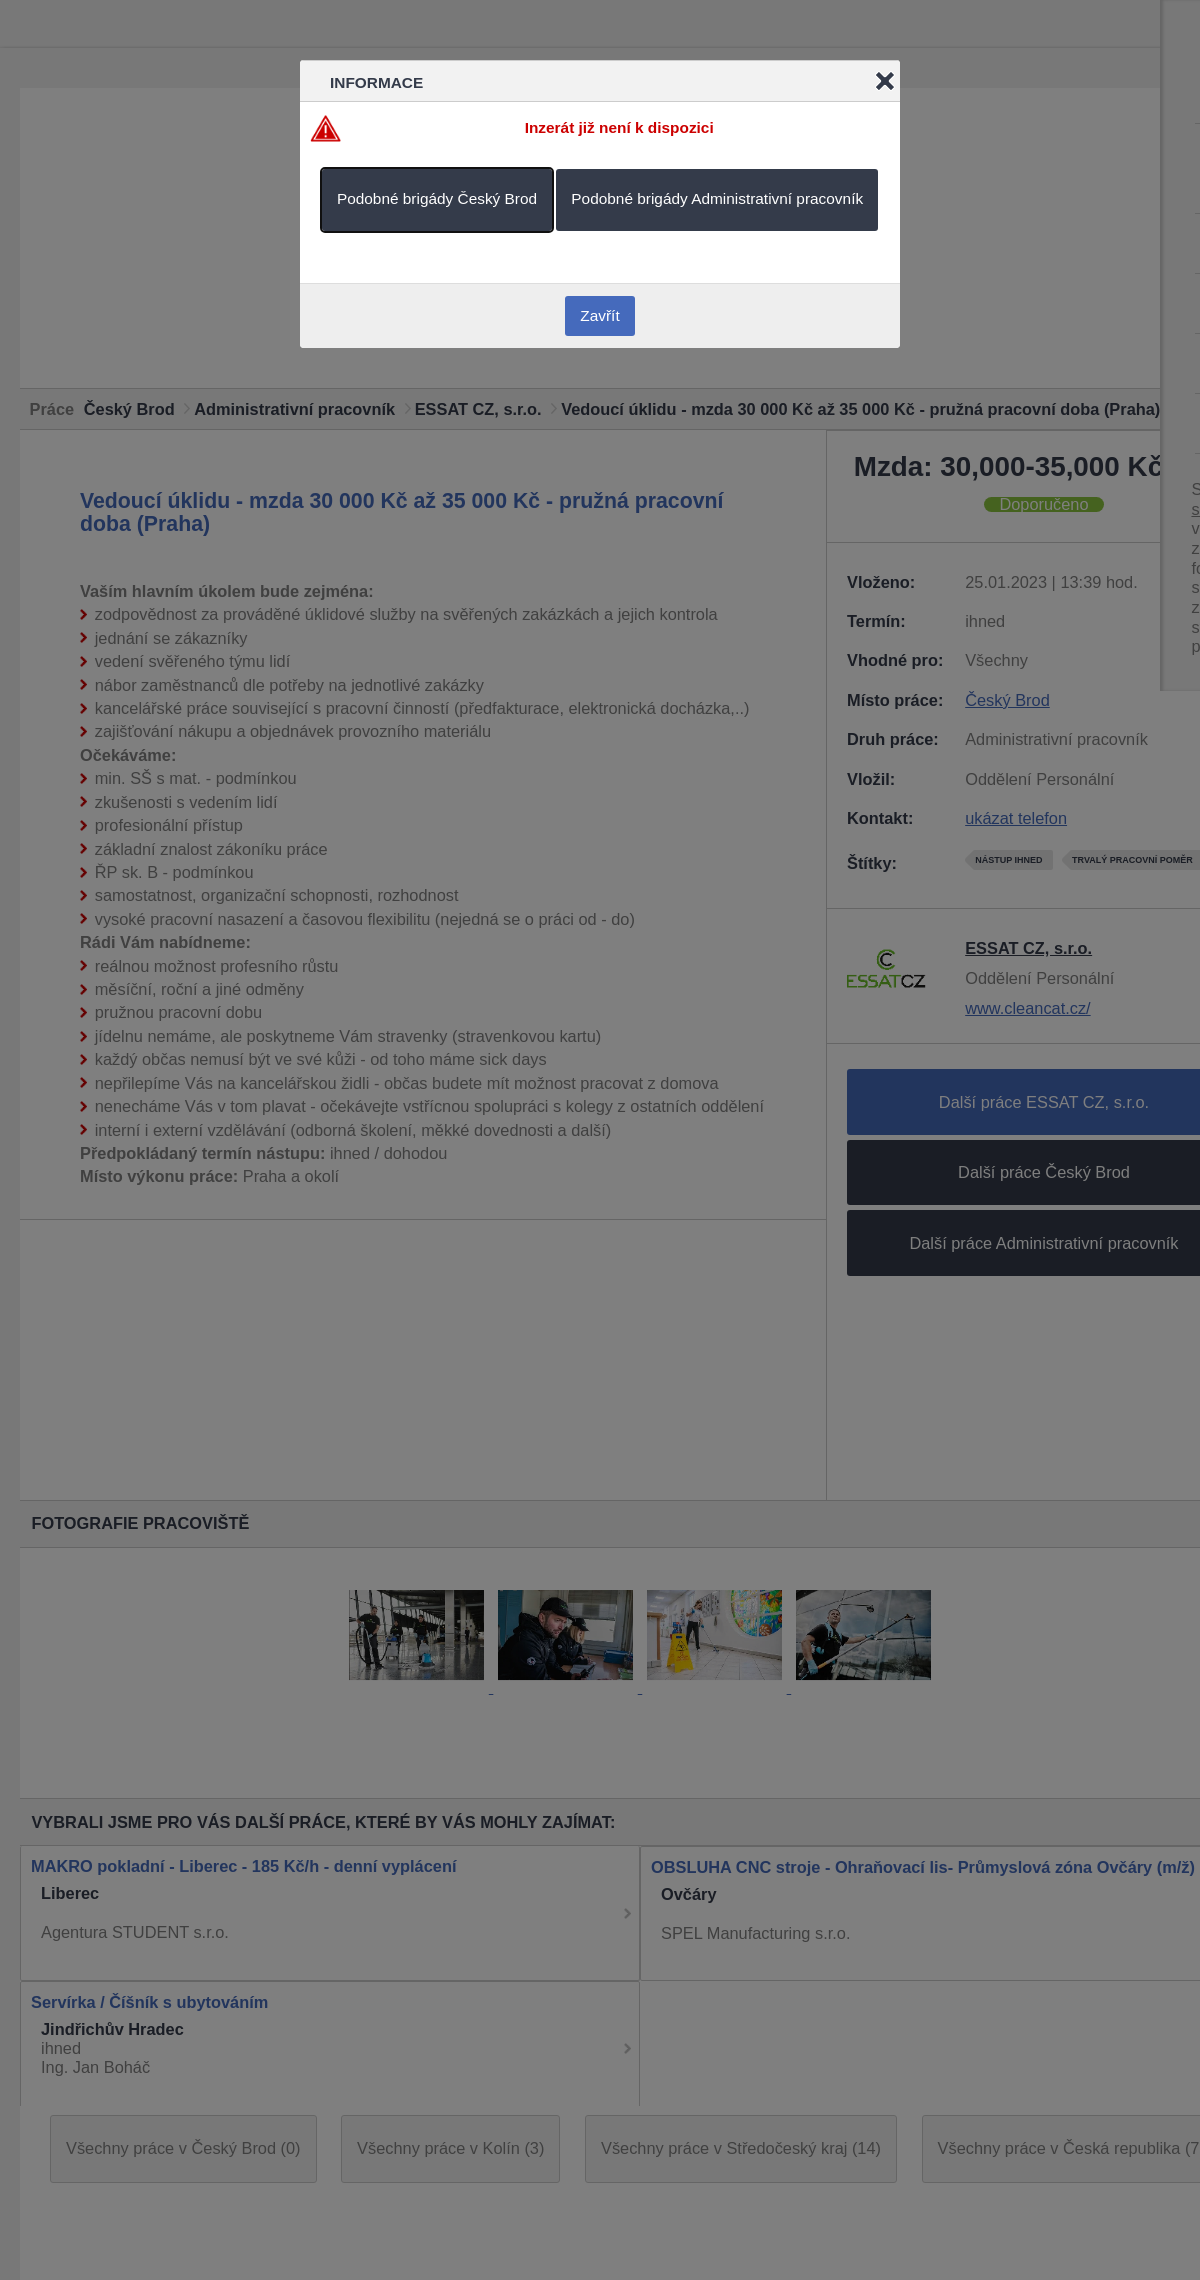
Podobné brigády (437, 198)
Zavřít (599, 315)
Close (885, 81)
